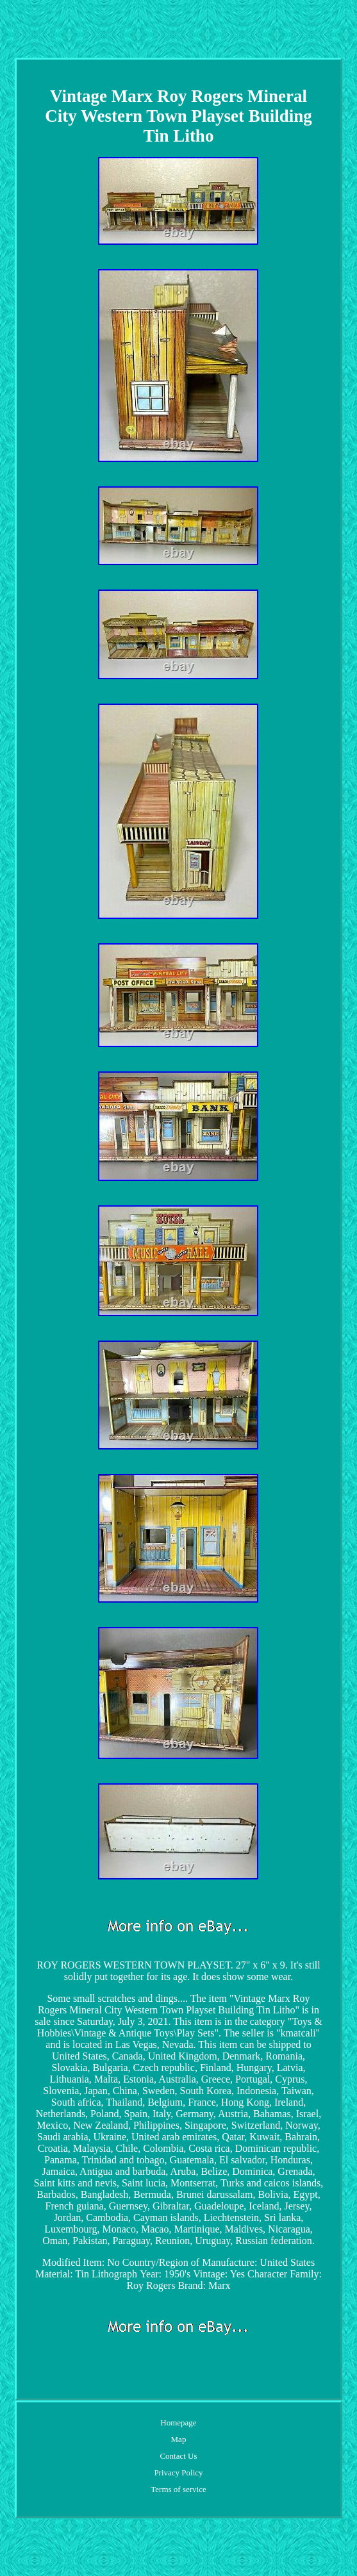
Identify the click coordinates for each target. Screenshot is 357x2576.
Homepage (178, 2422)
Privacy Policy (178, 2472)
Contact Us (178, 2456)
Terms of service (178, 2489)
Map (179, 2439)
